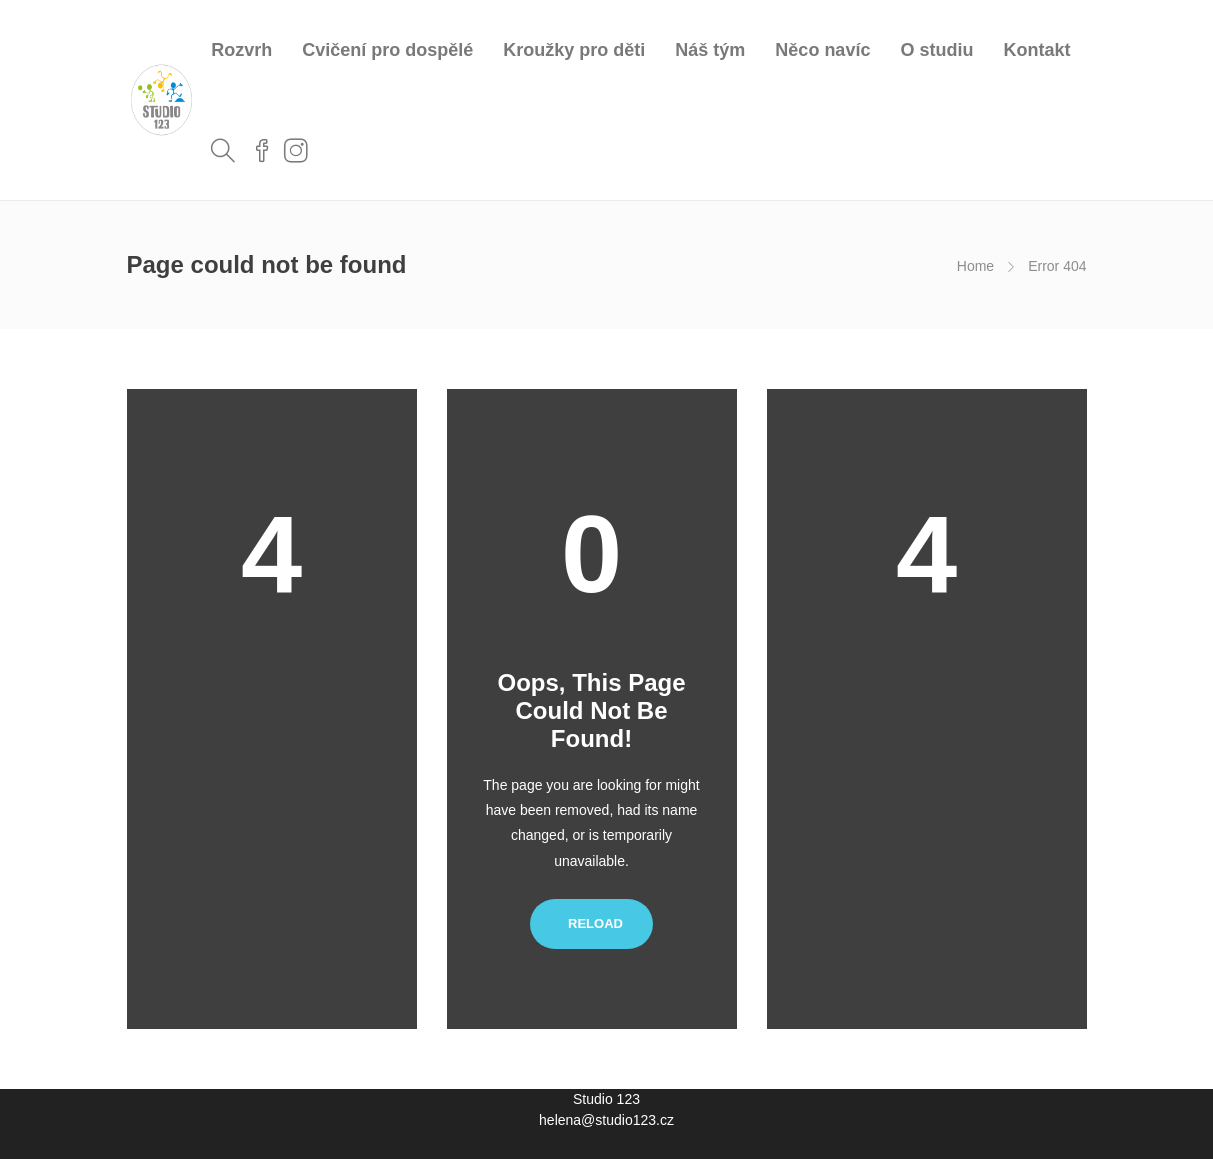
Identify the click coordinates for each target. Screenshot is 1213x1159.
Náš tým (710, 50)
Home (975, 266)
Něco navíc (822, 50)
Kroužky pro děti (574, 50)
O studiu (936, 50)
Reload (591, 923)
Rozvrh (241, 50)
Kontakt (1036, 50)
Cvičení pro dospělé (387, 50)
